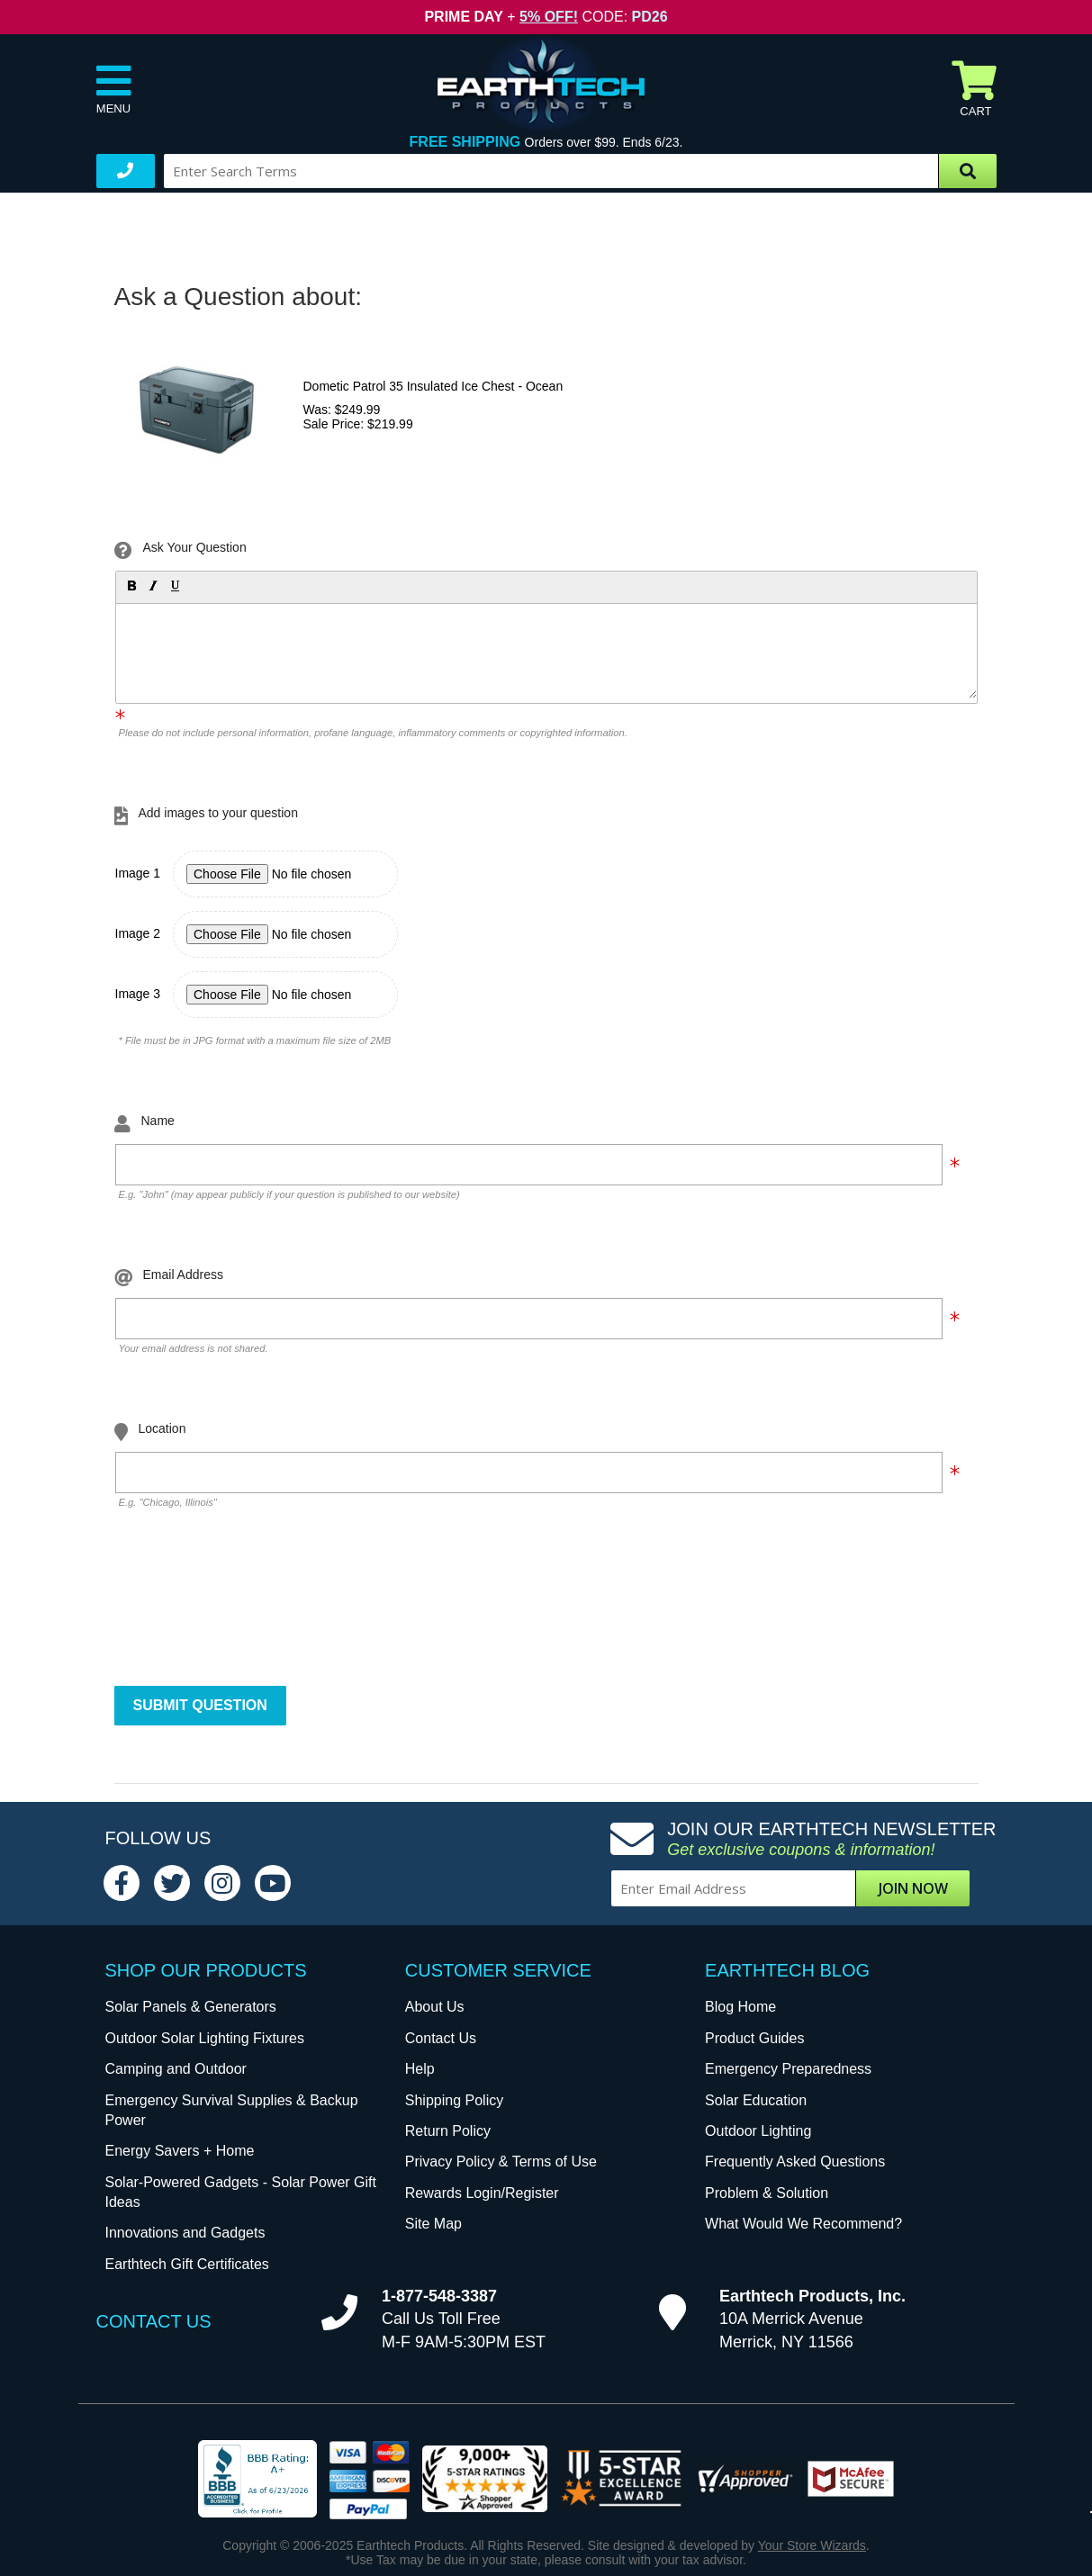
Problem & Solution (766, 2193)
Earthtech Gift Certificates (187, 2264)
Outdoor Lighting (758, 2131)
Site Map (433, 2223)
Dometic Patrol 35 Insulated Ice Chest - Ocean (433, 386)
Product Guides (754, 2038)
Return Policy (448, 2131)
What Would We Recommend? (803, 2223)
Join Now (913, 1888)
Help (420, 2068)
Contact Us (440, 2038)
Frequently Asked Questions (795, 2161)
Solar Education (756, 2100)
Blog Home (740, 2006)
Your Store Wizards (812, 2545)
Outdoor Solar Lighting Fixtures (204, 2038)
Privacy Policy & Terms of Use (501, 2161)
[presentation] (252, 1611)
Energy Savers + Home (180, 2150)
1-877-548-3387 (439, 2296)
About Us (435, 2006)
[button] (130, 585)
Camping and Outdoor (176, 2068)
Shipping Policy (454, 2100)
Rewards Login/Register (482, 2193)
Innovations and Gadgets (185, 2232)
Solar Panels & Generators (190, 2006)
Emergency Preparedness (788, 2068)
